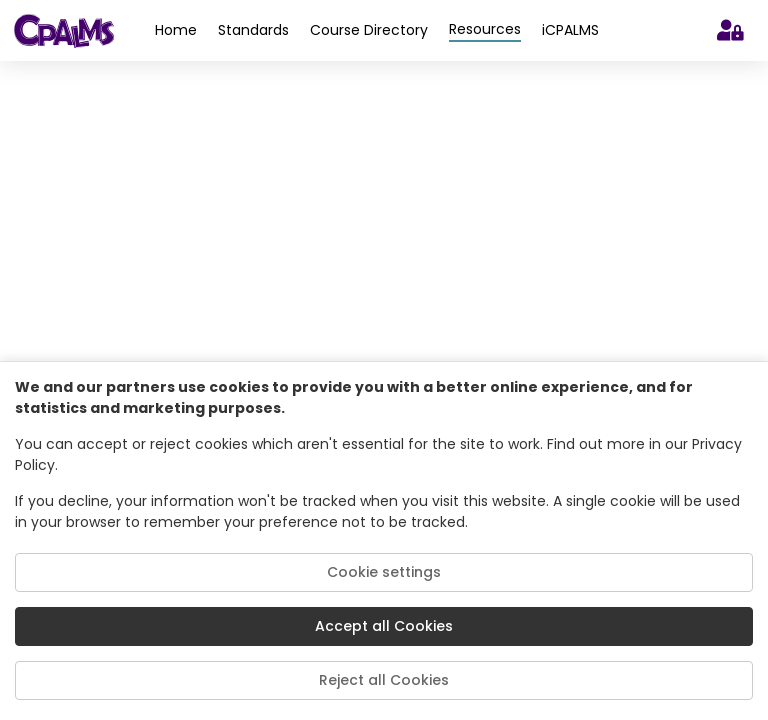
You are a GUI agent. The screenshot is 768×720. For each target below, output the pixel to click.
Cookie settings (384, 572)
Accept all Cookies (384, 626)
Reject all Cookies (384, 680)
